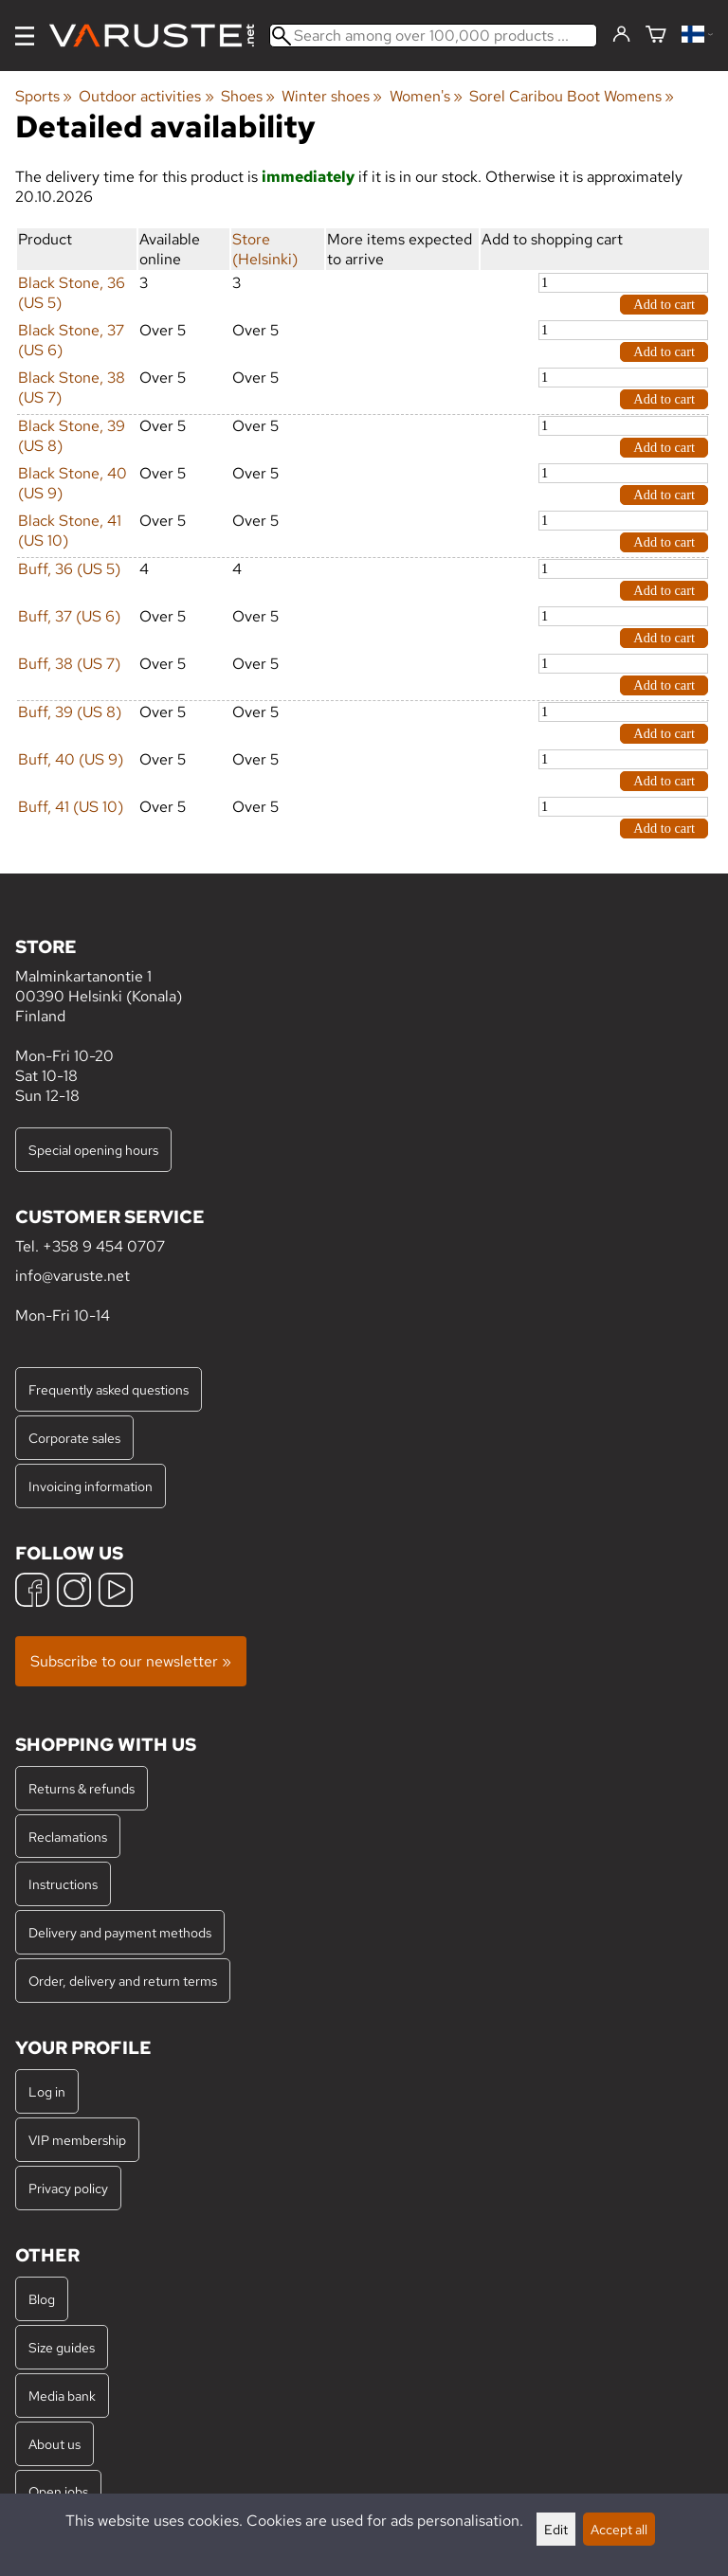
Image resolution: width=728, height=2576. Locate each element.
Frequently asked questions (108, 1389)
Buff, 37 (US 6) (69, 616)
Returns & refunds (81, 1788)
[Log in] (621, 35)
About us (54, 2444)
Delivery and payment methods (119, 1932)
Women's (426, 96)
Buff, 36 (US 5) (69, 569)
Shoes (248, 96)
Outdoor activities (146, 96)
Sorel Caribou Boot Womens (571, 96)
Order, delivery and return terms (122, 1981)
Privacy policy (68, 2188)
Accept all (619, 2529)
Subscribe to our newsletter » (130, 1661)
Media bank (62, 2396)
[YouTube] (116, 1592)
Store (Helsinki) (265, 249)
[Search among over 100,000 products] (433, 35)
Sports (43, 96)
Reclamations (67, 1837)
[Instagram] (74, 1592)
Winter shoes (332, 96)
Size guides (61, 2347)
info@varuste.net (72, 1276)
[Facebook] (32, 1592)
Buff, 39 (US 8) (69, 712)
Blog (41, 2299)
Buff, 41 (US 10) (70, 807)
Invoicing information (90, 1486)
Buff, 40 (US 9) (70, 759)
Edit (556, 2529)
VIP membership (77, 2140)
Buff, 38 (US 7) (69, 664)
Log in (46, 2091)
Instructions (63, 1884)
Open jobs (58, 2491)
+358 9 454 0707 (104, 1246)
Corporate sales (74, 1438)
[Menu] (24, 36)
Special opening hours (93, 1150)
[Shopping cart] (656, 35)
